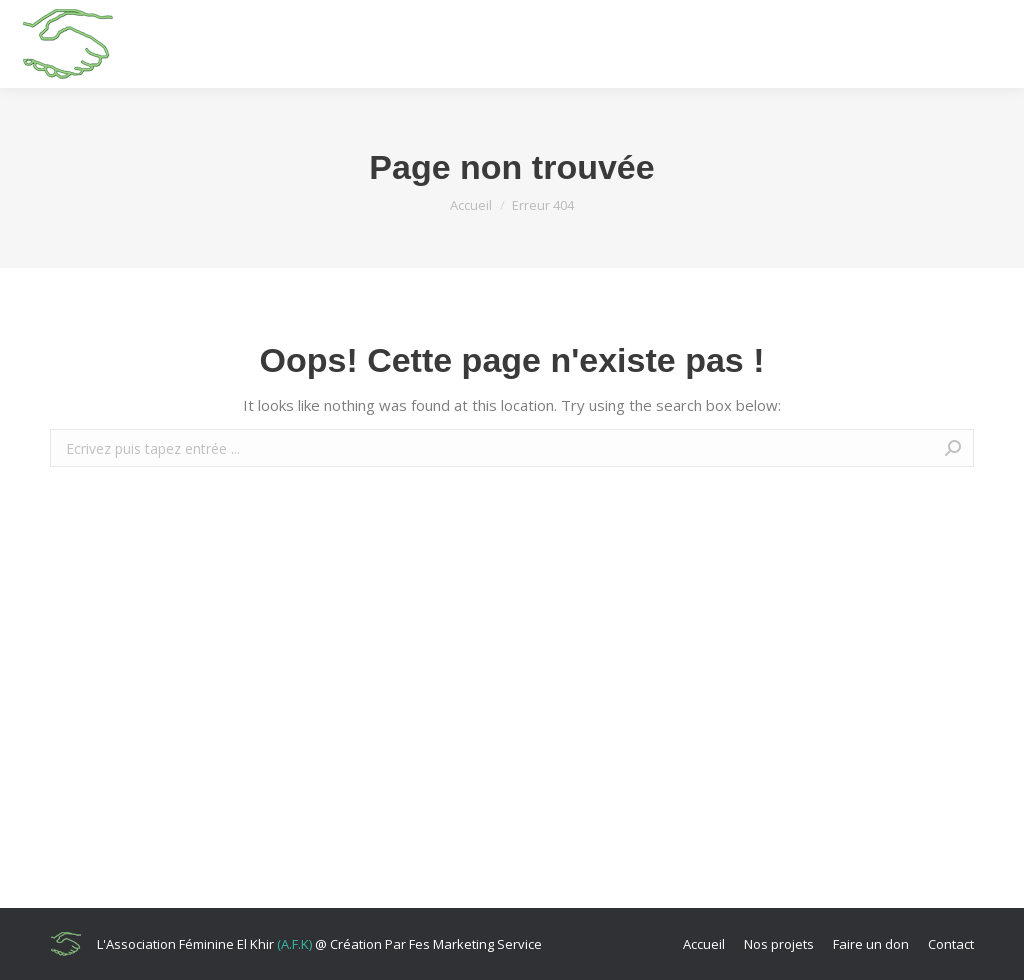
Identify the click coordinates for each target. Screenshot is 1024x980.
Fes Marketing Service (475, 944)
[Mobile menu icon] (990, 44)
